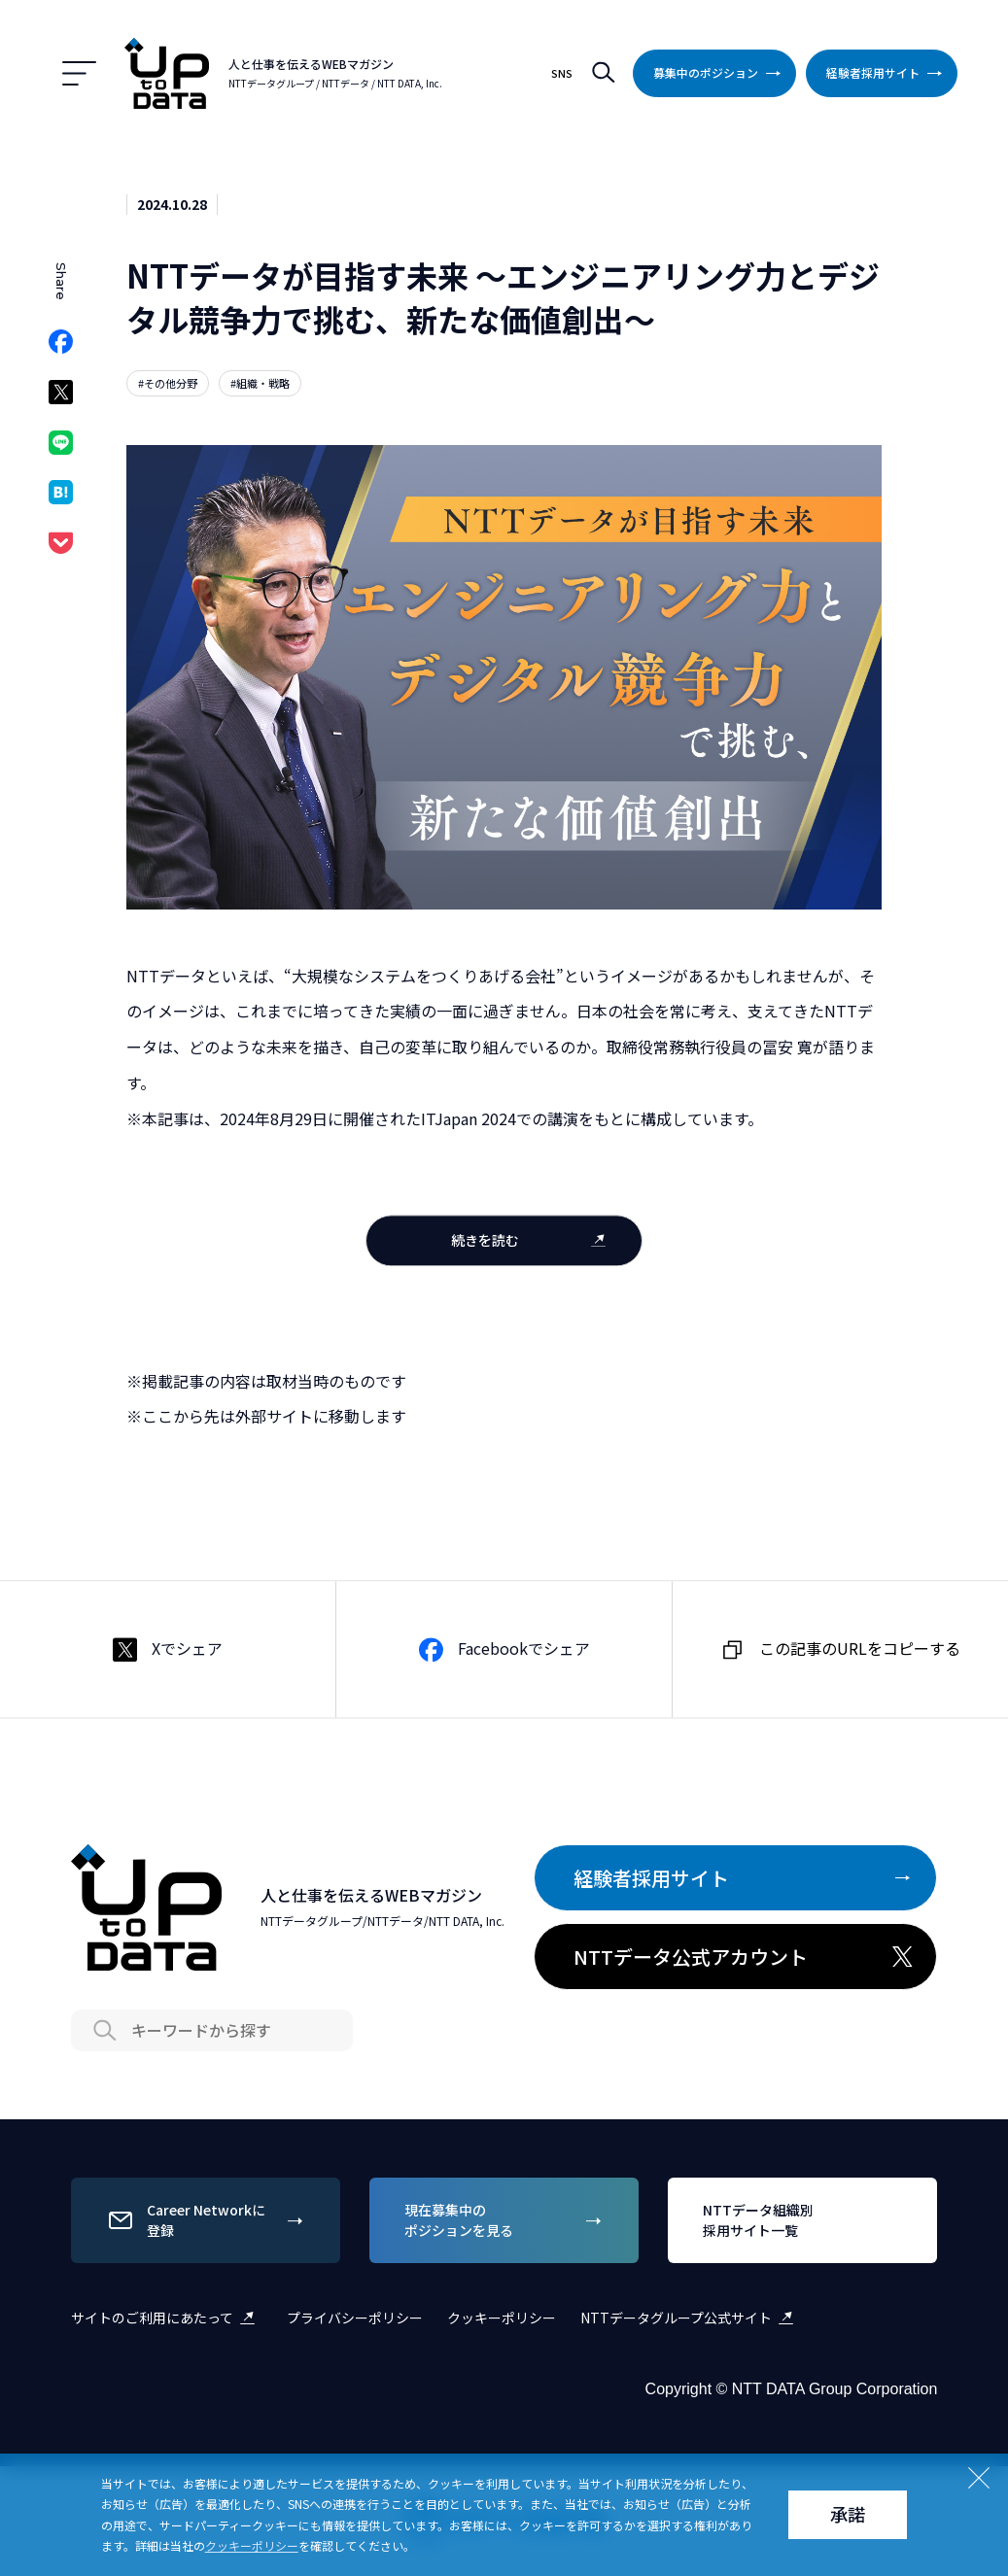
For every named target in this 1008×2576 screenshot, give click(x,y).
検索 (602, 73)
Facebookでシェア (61, 347)
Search (105, 2030)
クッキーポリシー (501, 2317)
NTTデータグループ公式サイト (690, 2317)
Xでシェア (61, 398)
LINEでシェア (61, 448)
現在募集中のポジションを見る (506, 2220)
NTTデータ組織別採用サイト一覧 (805, 2220)
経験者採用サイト (887, 72)
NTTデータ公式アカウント (745, 1957)
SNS (562, 73)
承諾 (847, 2513)
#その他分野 (167, 383)
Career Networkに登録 (208, 2220)
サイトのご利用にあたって (166, 2317)
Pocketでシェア (61, 549)
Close (978, 2477)
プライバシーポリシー (355, 2317)
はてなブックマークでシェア (61, 498)
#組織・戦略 (260, 383)
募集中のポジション (720, 72)
